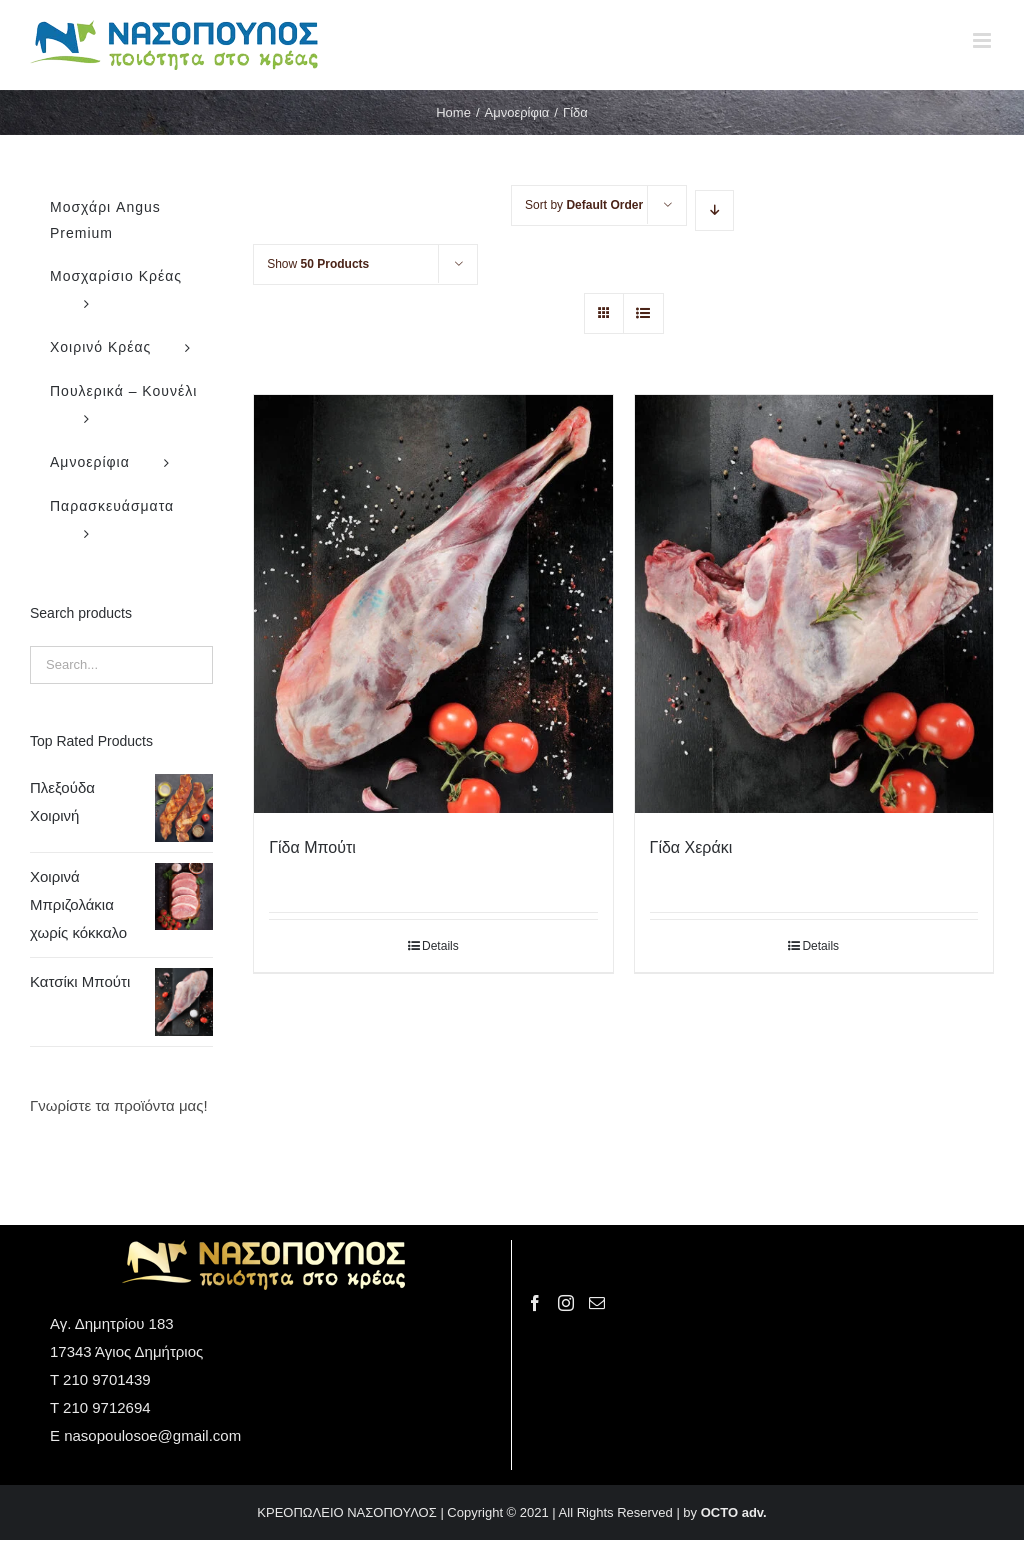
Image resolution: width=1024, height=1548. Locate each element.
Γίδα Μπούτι (312, 847)
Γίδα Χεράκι (691, 847)
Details (440, 946)
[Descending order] (714, 210)
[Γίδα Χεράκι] (814, 604)
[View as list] (643, 313)
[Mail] (597, 1303)
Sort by (584, 205)
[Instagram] (566, 1303)
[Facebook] (535, 1303)
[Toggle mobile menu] (983, 40)
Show (318, 264)
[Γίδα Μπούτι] (433, 604)
